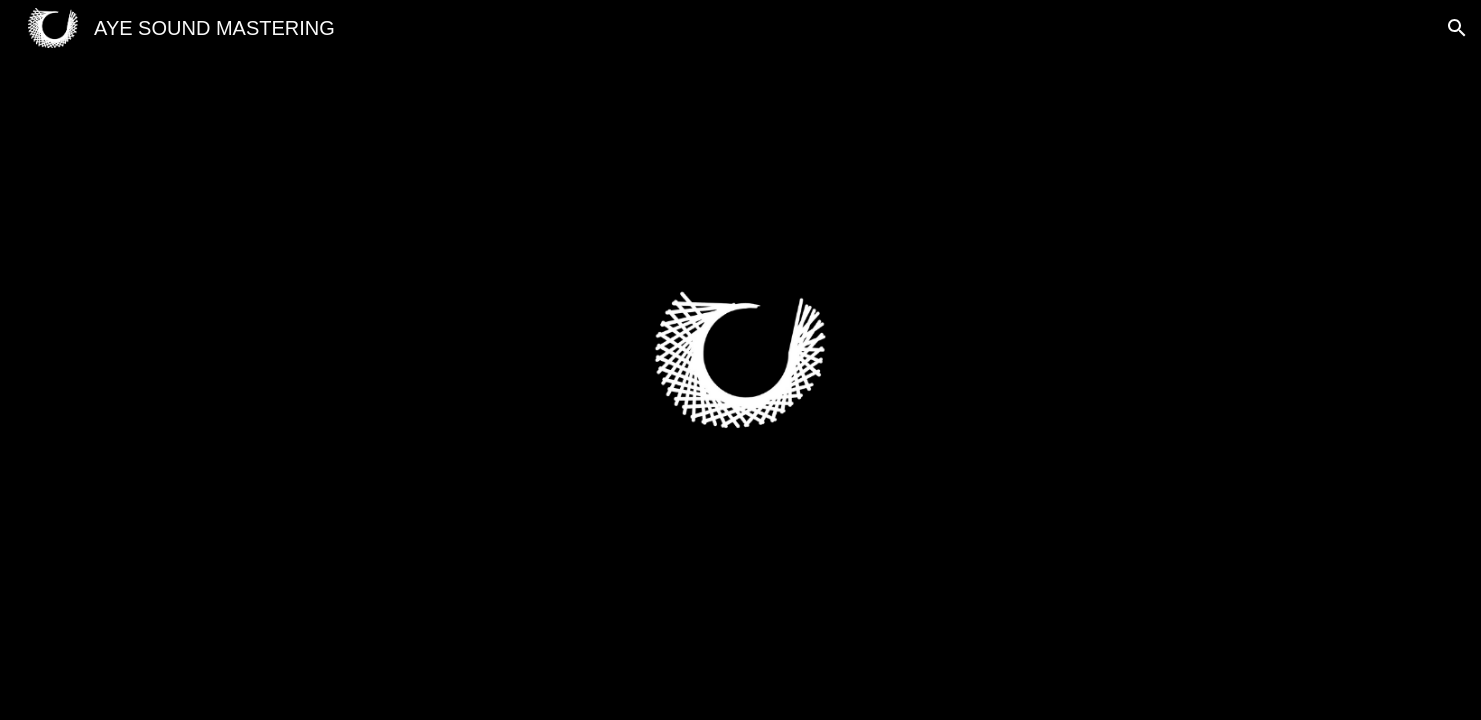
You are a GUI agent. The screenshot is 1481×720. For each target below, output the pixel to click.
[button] (1457, 28)
